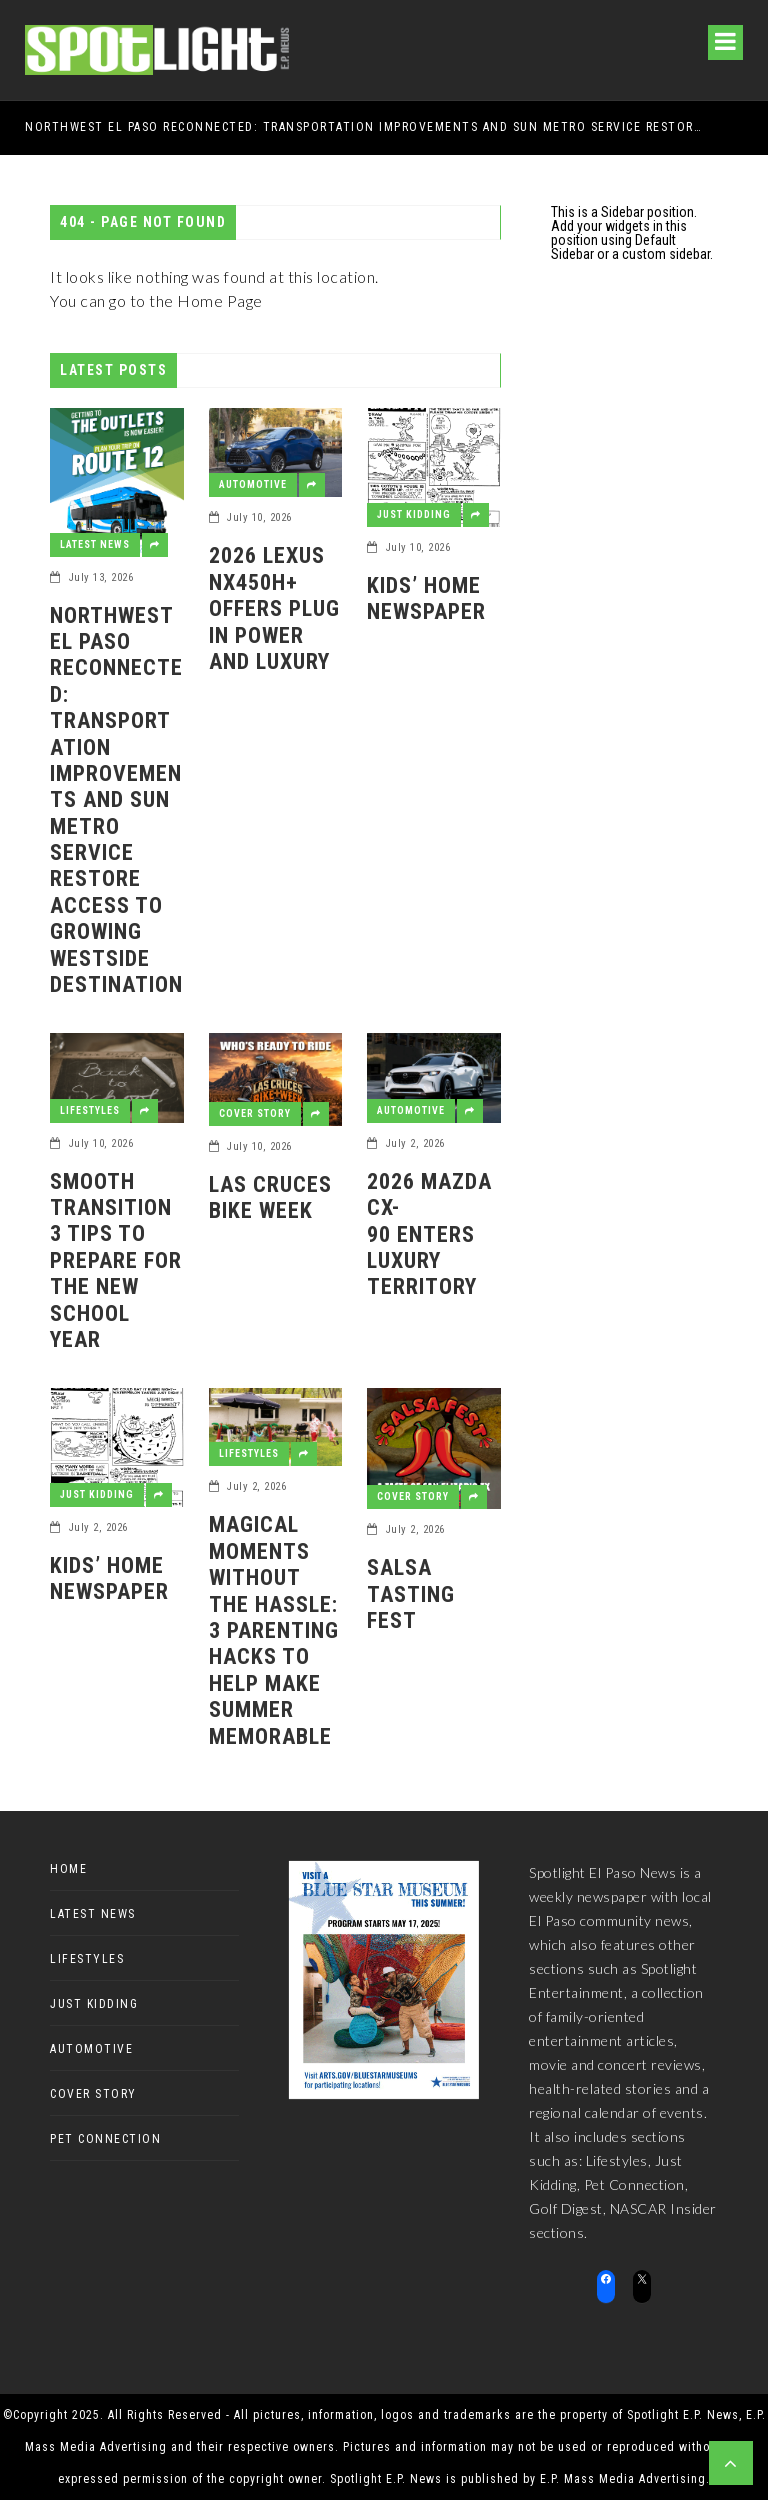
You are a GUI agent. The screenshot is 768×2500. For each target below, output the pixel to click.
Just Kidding (414, 514)
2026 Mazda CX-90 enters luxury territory (432, 1234)
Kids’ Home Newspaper (426, 598)
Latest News (95, 544)
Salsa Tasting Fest (411, 1594)
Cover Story (255, 1113)
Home (68, 1869)
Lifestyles (90, 1110)
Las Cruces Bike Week (270, 1197)
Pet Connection (105, 2139)
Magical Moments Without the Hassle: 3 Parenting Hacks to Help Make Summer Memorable (274, 1630)
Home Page (220, 300)
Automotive (253, 484)
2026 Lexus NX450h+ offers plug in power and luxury (274, 608)
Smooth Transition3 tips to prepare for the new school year (116, 1260)
